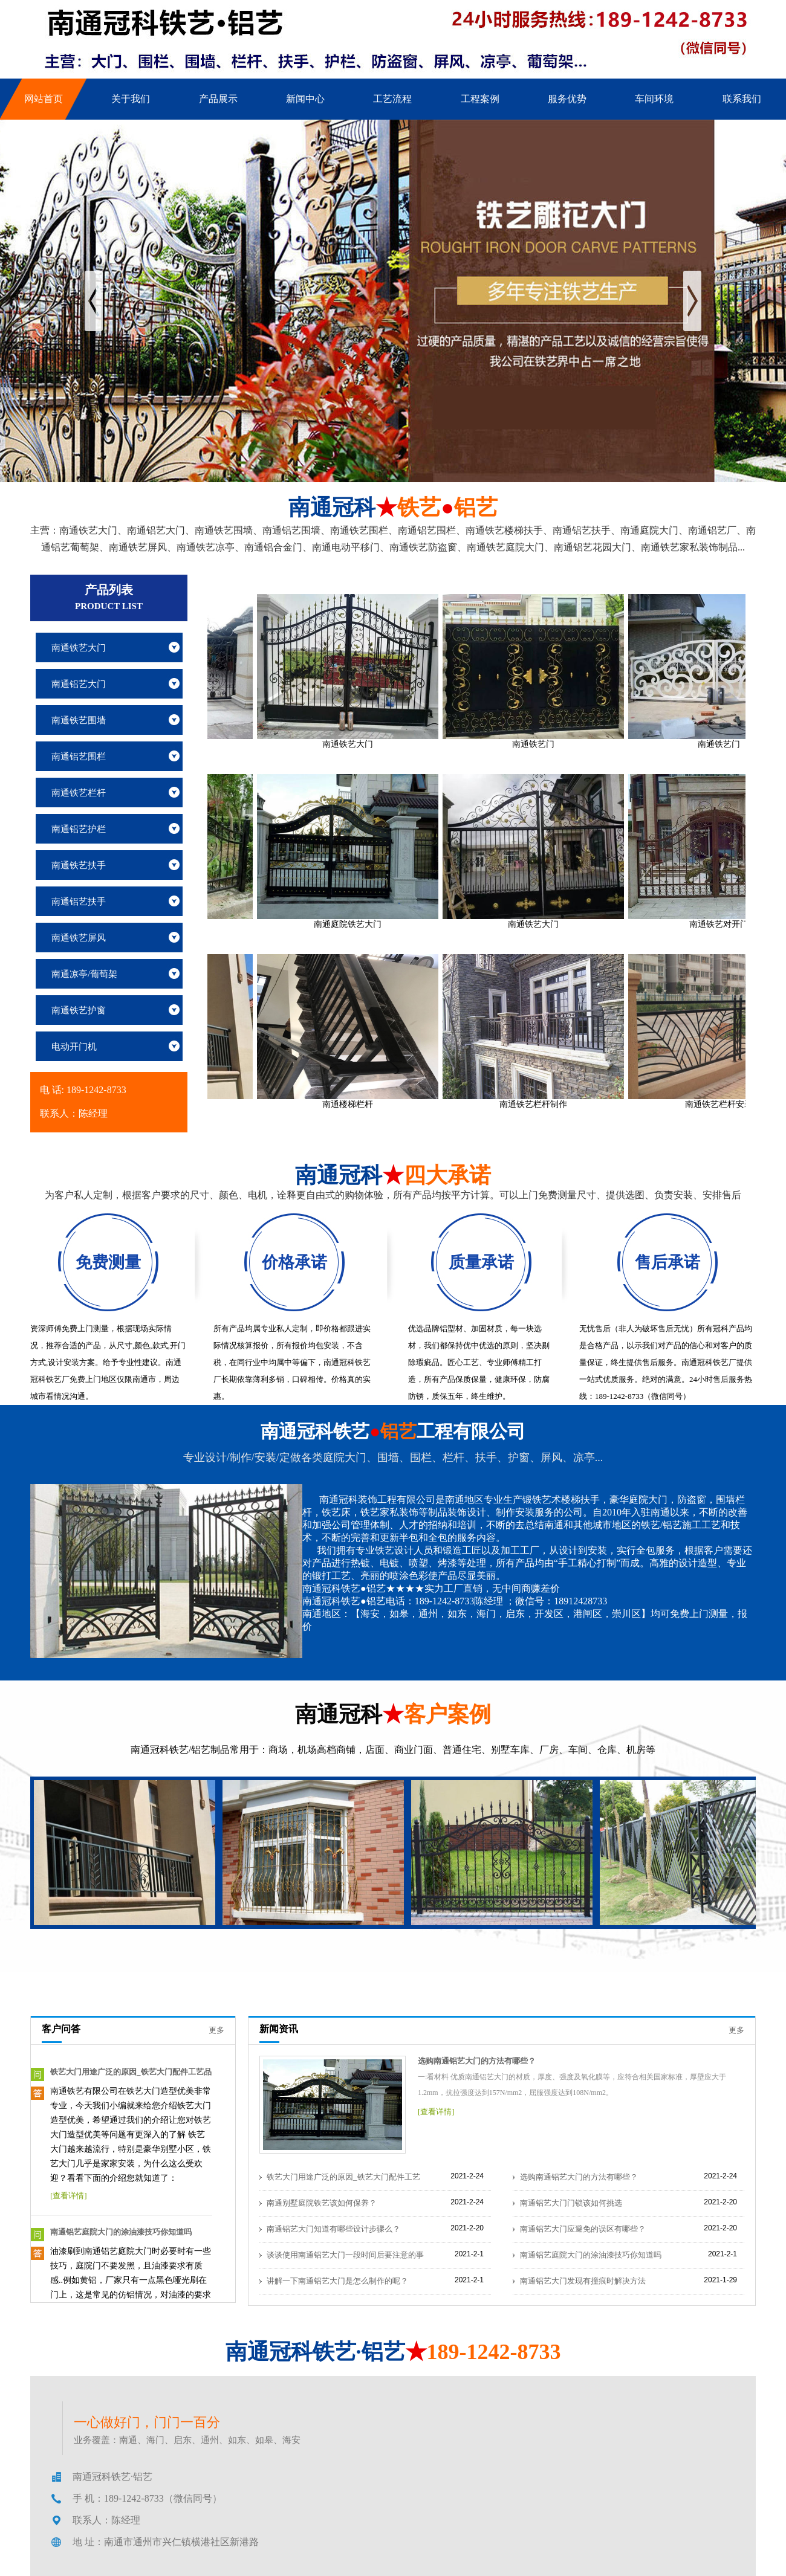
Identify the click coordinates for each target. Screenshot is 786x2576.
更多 (216, 2030)
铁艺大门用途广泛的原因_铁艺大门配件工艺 (343, 2176)
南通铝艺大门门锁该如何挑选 (571, 2202)
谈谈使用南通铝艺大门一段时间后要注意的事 (345, 2254)
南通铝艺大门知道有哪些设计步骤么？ (333, 2228)
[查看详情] (68, 2195)
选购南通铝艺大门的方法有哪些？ (477, 2060)
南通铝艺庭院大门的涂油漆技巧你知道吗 (121, 2231)
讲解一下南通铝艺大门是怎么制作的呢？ (337, 2280)
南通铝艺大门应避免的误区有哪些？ (583, 2228)
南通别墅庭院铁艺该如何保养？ (322, 2202)
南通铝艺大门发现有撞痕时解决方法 (583, 2280)
